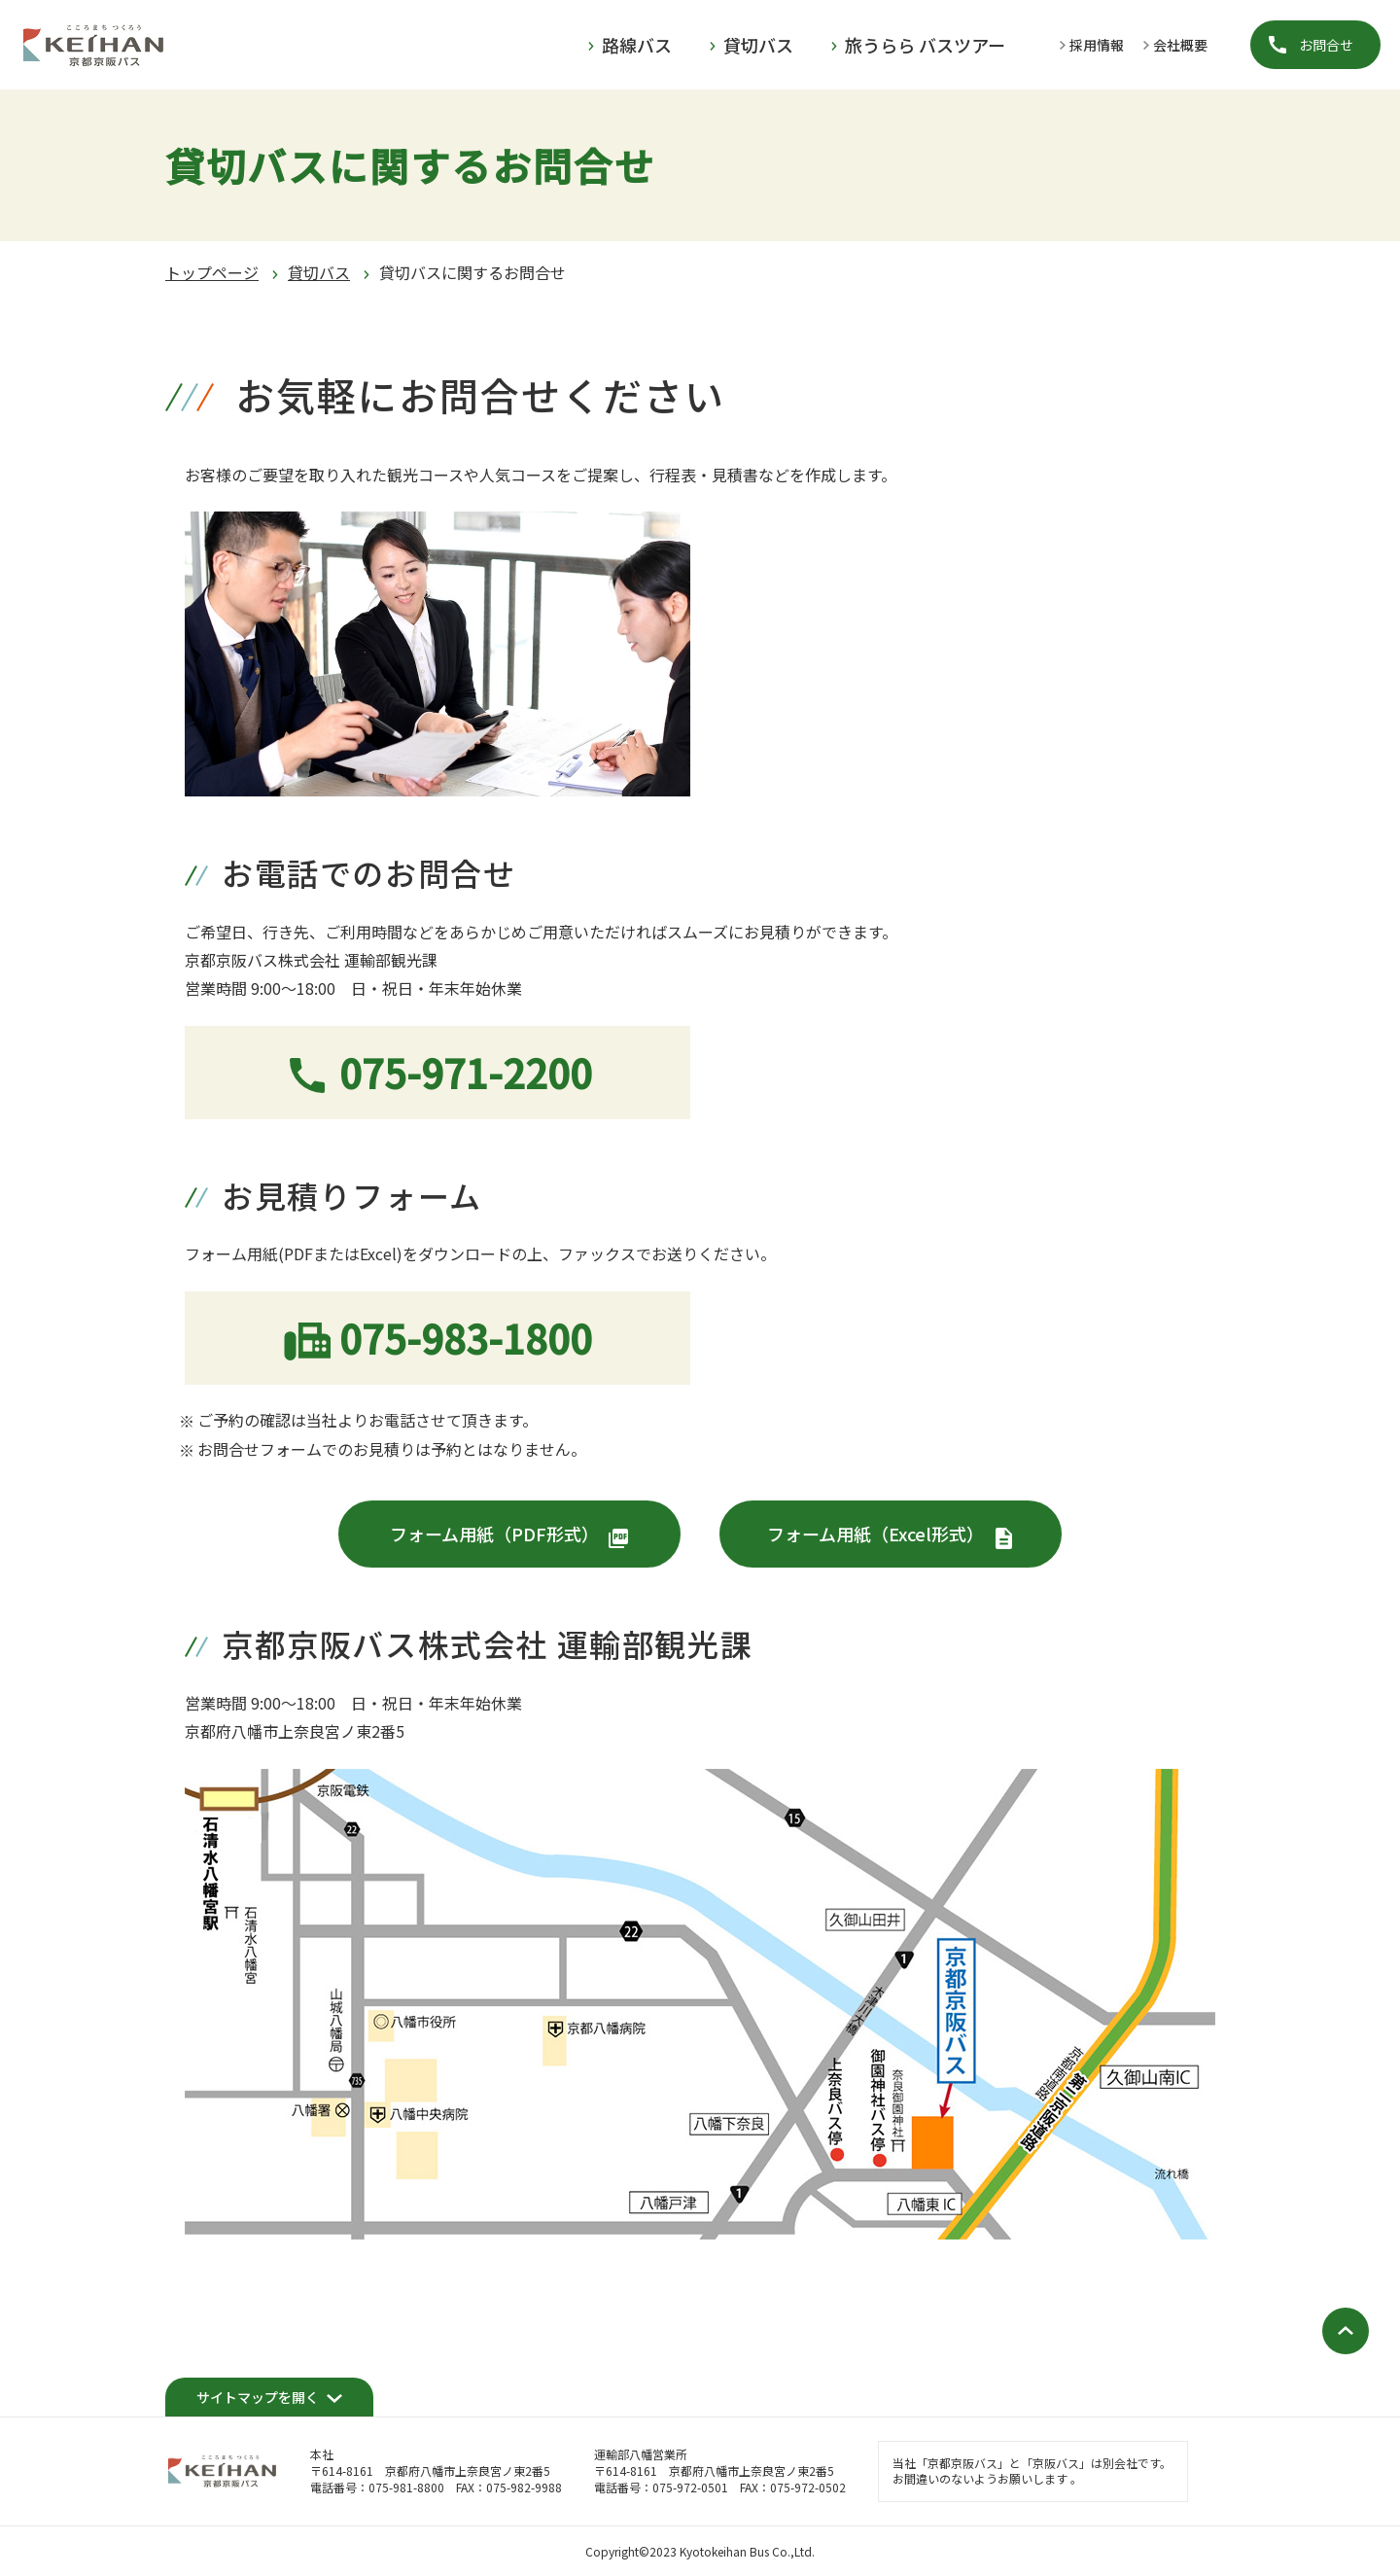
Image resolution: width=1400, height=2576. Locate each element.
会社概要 (1180, 45)
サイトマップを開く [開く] (257, 2397)
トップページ (212, 272)
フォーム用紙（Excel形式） (875, 1533)
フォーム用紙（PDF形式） (494, 1533)
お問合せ (1326, 44)
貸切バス (319, 272)
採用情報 (1096, 45)
